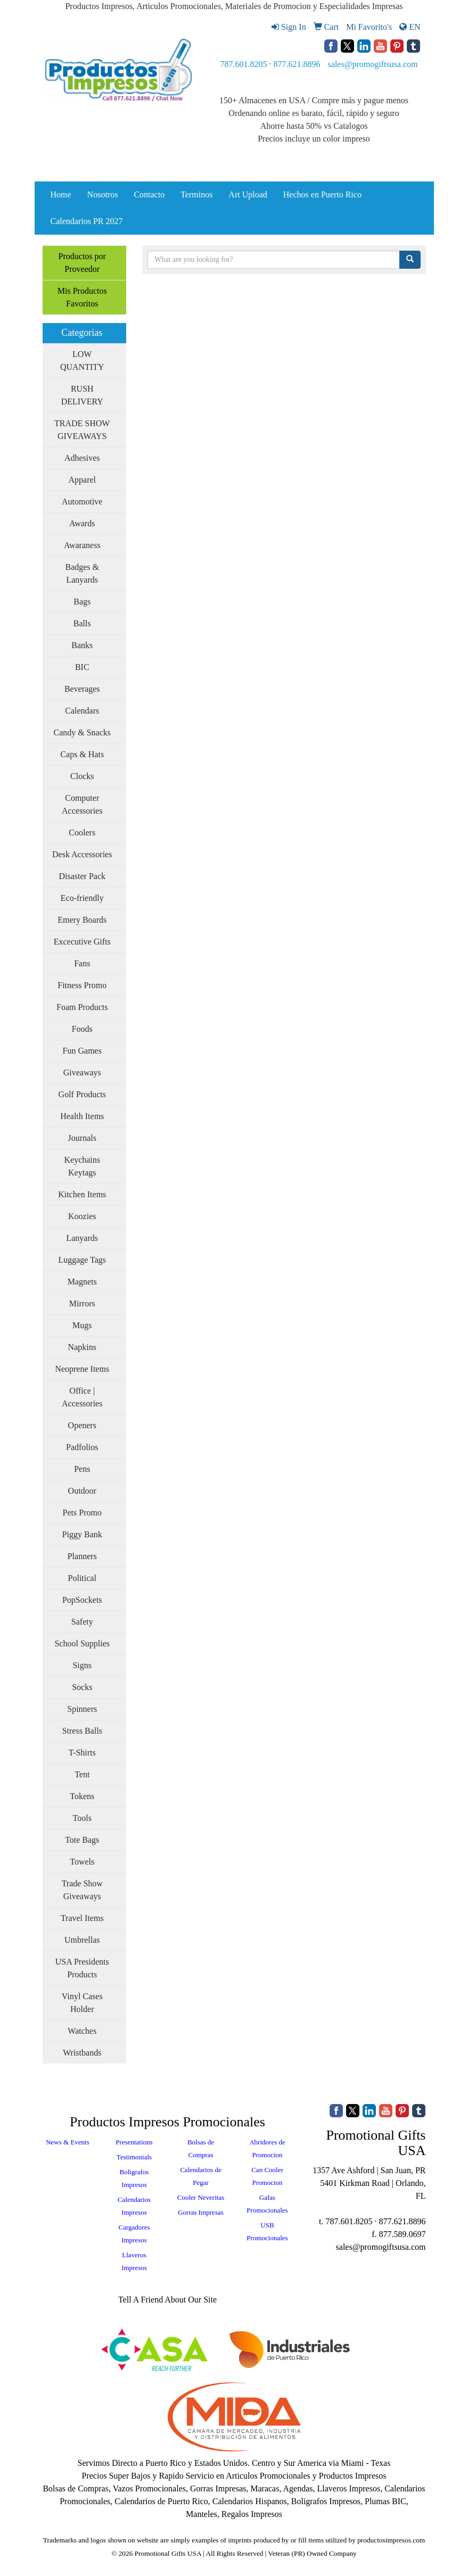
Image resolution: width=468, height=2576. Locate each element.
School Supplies (82, 1643)
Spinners (82, 1708)
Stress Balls (82, 1730)
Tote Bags (82, 1839)
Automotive (82, 501)
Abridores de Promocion (267, 2148)
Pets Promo (82, 1512)
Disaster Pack (82, 876)
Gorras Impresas (201, 2212)
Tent (82, 1774)
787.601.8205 (243, 64)
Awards (82, 523)
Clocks (82, 776)
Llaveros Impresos (134, 2261)
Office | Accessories (82, 1397)
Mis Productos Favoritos (82, 297)
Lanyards (82, 1238)
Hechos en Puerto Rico (322, 194)
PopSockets (82, 1599)
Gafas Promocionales (267, 2203)
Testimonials (134, 2157)
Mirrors (82, 1303)
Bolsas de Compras (200, 2148)
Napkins (82, 1347)
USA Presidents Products (82, 1968)
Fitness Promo (82, 985)
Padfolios (82, 1447)
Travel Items (82, 1918)
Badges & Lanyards (82, 573)
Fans (82, 963)
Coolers (82, 832)
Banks (82, 645)
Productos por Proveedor (82, 263)
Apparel (82, 479)
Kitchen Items (82, 1194)
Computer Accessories (82, 804)
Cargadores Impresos (134, 2233)
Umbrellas (82, 1939)
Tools (82, 1818)
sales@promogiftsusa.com (373, 64)
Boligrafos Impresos (134, 2178)
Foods (82, 1028)
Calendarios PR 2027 (87, 221)
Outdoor (82, 1490)
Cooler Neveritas (200, 2197)
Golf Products (82, 1094)
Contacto (149, 194)
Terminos (196, 194)
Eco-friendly (82, 897)
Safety (82, 1621)
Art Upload (247, 194)
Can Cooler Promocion (267, 2176)
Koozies (82, 1216)
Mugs (82, 1325)
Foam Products (82, 1007)
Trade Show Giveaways (82, 1890)
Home (61, 194)
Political (82, 1578)
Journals (82, 1137)
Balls (82, 623)
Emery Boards (82, 919)
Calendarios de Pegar (200, 2176)
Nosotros (102, 194)
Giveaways (82, 1072)
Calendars (82, 710)
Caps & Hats (82, 754)
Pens (82, 1468)
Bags (82, 601)
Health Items (82, 1116)
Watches (82, 2030)
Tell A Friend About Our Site (167, 2299)
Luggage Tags (82, 1259)
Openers (82, 1425)
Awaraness (82, 545)
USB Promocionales (267, 2231)
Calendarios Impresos (134, 2206)
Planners (82, 1556)
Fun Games (82, 1050)
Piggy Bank (82, 1534)
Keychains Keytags (82, 1166)
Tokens (82, 1796)
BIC (82, 667)
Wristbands (82, 2052)
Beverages (82, 688)
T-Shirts (82, 1752)
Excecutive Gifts (82, 941)
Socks (82, 1687)
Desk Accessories (82, 854)
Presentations (134, 2142)
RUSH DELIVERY (82, 395)
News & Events (67, 2142)
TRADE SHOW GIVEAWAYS (82, 430)
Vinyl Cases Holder (82, 2003)
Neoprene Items (82, 1368)
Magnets (82, 1281)
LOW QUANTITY (82, 360)
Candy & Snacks (82, 732)
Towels (82, 1861)
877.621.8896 (297, 64)
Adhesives (82, 457)
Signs (82, 1665)
